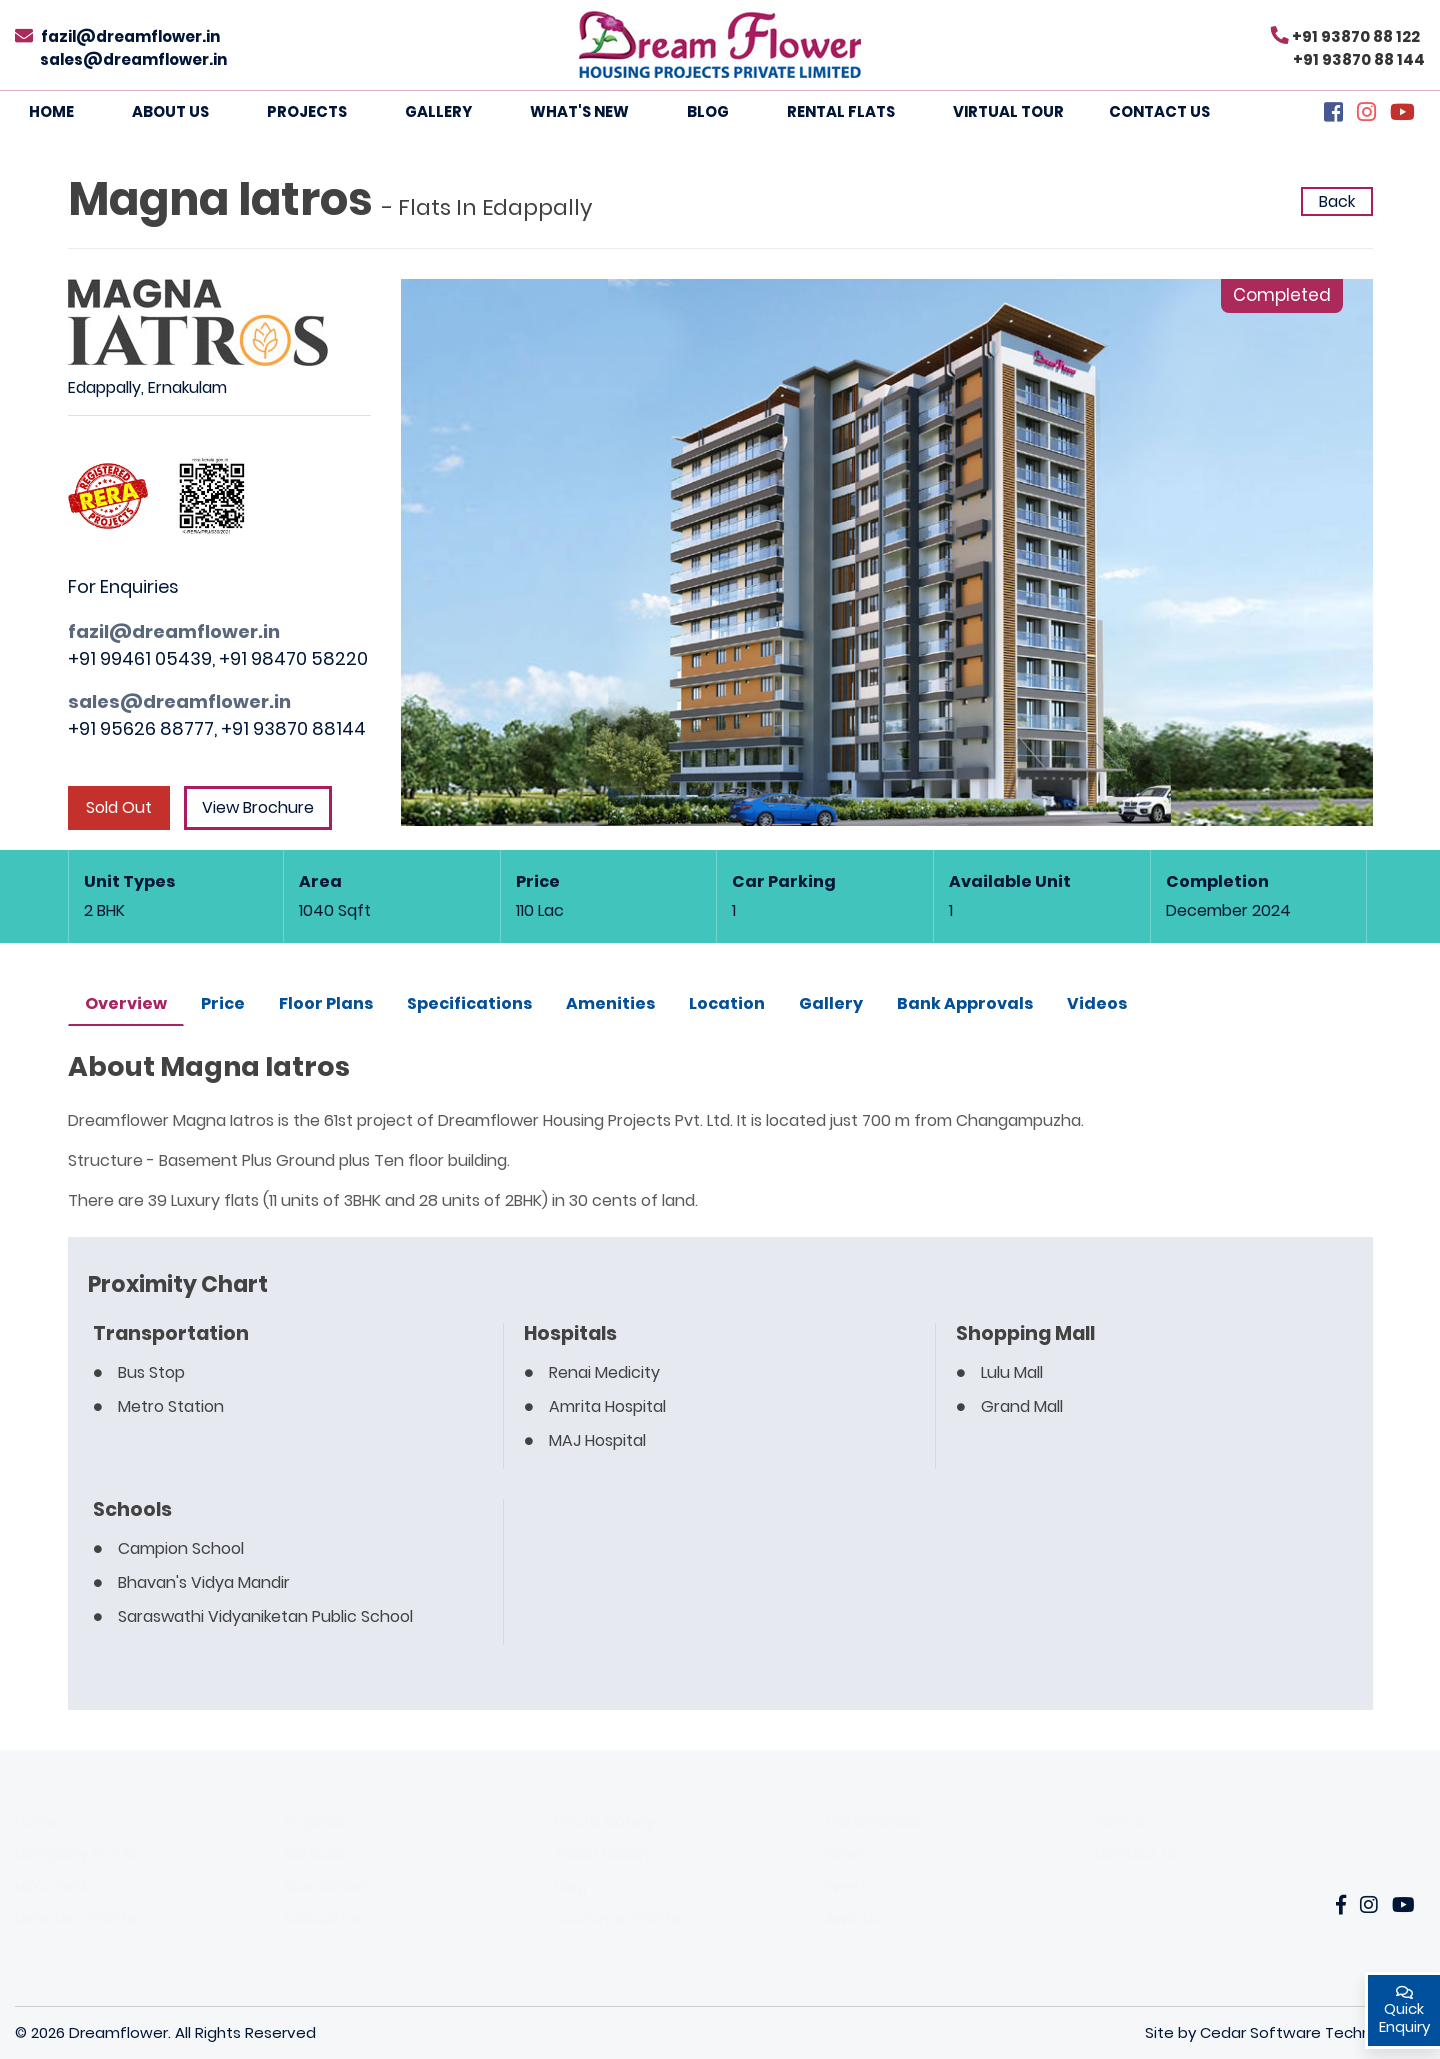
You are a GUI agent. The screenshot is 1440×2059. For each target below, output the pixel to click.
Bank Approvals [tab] (965, 1003)
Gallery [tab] (831, 1003)
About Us (170, 111)
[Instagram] (1366, 114)
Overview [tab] (126, 1003)
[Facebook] (1333, 114)
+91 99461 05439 (140, 658)
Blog (708, 111)
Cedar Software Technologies (1312, 2032)
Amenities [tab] (610, 1003)
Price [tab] (223, 1003)
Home (51, 111)
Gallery (438, 111)
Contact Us (1159, 111)
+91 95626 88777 (141, 728)
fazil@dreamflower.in (130, 36)
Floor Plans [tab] (326, 1003)
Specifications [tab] (469, 1003)
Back (1337, 201)
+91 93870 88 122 (1356, 36)
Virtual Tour (1008, 111)
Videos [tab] (1097, 1003)
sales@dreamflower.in (133, 59)
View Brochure (258, 807)
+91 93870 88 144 (1359, 59)
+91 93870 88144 (293, 728)
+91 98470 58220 (293, 658)
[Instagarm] (1369, 1906)
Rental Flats (841, 111)
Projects (307, 111)
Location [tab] (727, 1003)
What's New (579, 111)
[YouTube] (1402, 114)
